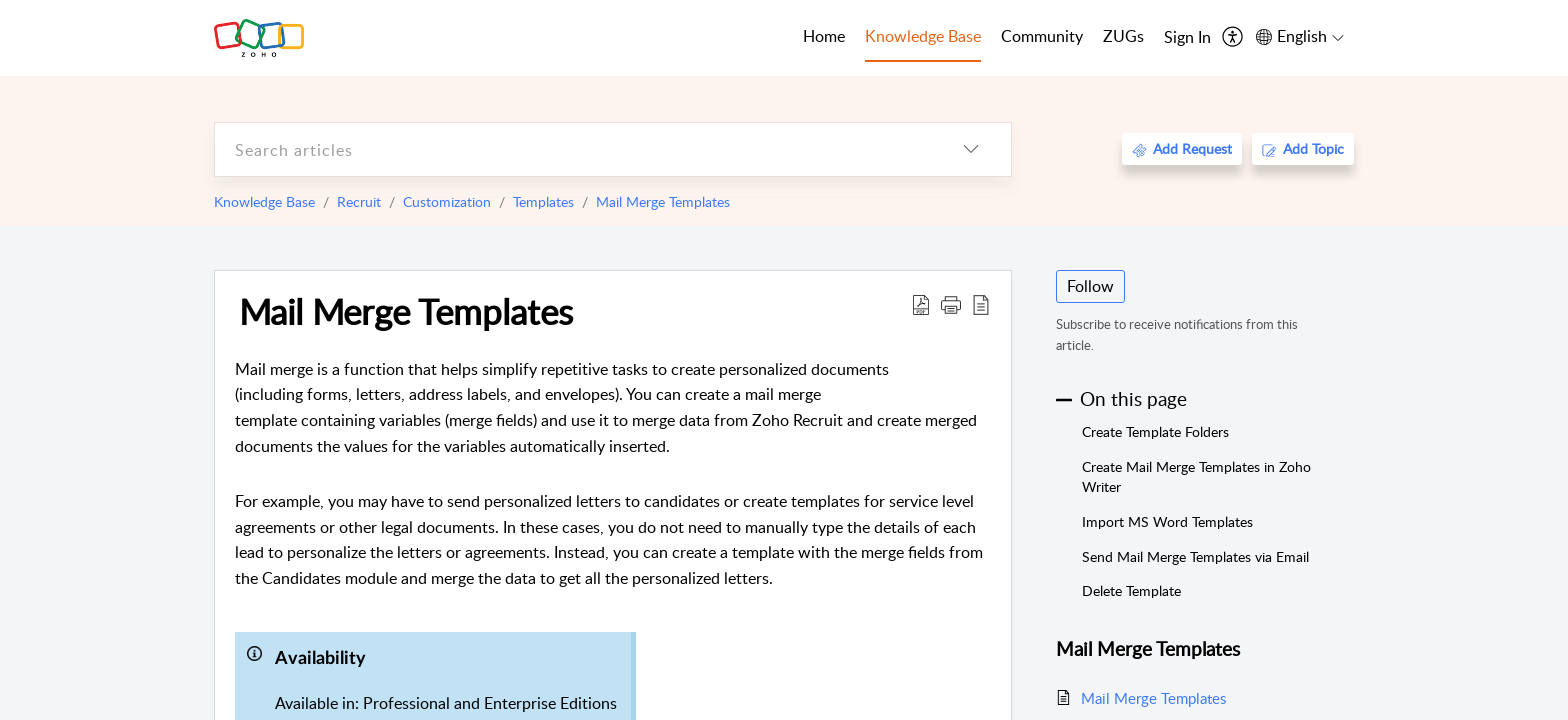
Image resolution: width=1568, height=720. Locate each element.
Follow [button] (1090, 286)
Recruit (359, 201)
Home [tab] (824, 36)
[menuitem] (1187, 38)
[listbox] (971, 149)
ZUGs (1123, 36)
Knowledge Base (264, 201)
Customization (447, 201)
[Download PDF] (921, 304)
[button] (951, 304)
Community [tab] (1042, 36)
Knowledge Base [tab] (923, 36)
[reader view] (981, 304)
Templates (543, 201)
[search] (573, 149)
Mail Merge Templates (663, 201)
